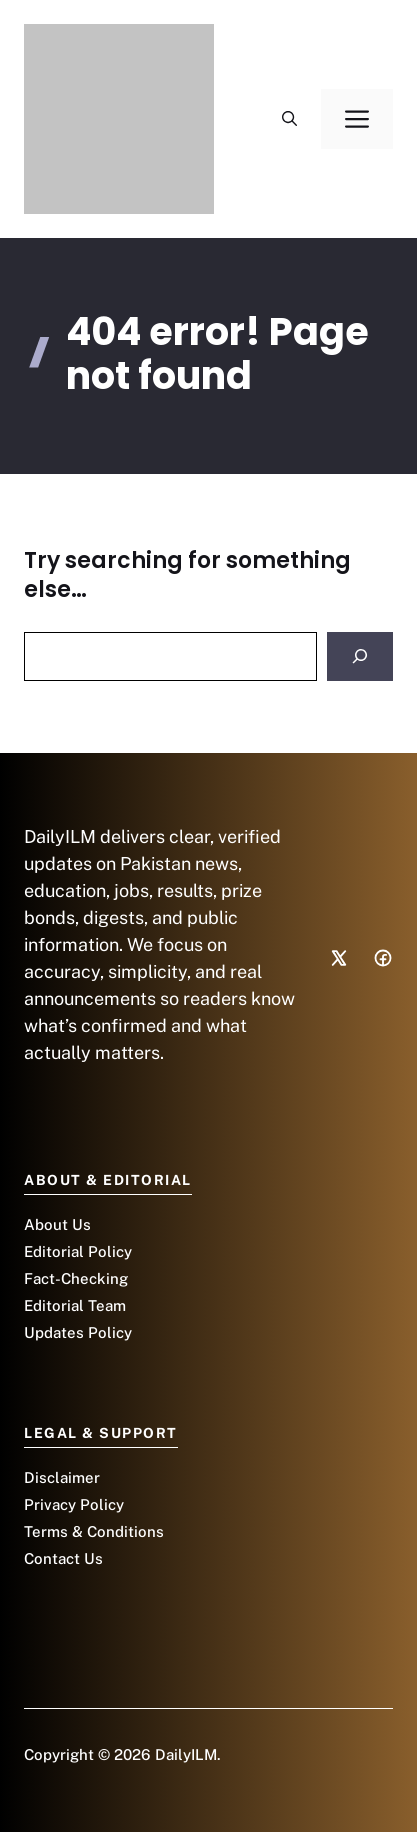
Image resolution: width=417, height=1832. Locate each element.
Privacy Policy (74, 1504)
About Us (57, 1224)
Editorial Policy (78, 1251)
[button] (289, 119)
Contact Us (63, 1558)
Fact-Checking (76, 1278)
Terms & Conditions (94, 1531)
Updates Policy (78, 1332)
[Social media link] (339, 958)
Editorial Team (75, 1305)
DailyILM (186, 1754)
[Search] (360, 656)
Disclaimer (62, 1477)
